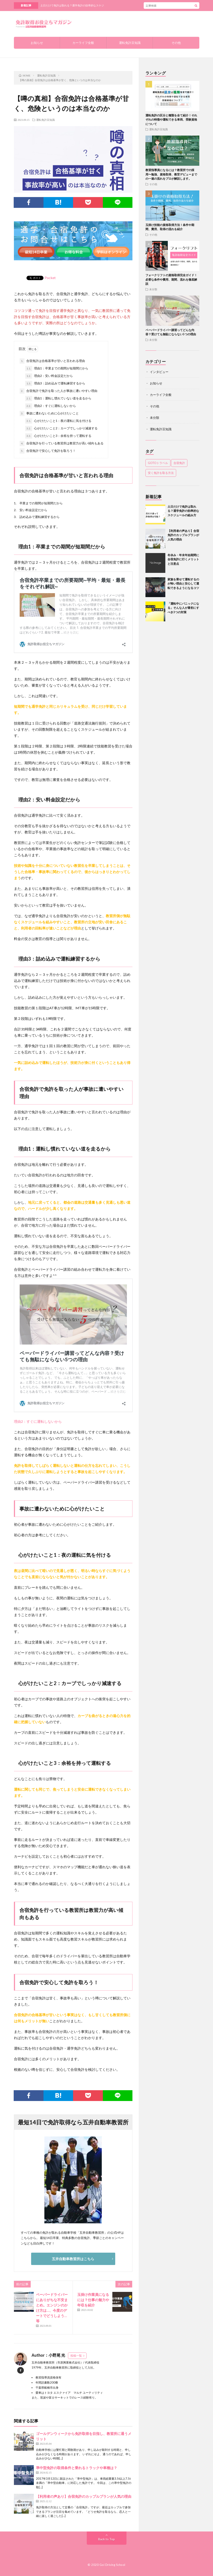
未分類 (153, 289)
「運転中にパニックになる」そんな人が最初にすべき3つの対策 (183, 608)
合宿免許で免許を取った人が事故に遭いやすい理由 (58, 391)
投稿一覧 (76, 2355)
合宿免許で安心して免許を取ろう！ (48, 451)
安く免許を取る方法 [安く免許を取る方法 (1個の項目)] (161, 473)
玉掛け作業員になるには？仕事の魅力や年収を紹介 (93, 2299)
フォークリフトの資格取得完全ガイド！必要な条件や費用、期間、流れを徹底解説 (171, 279)
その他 (176, 43)
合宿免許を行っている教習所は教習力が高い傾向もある (62, 443)
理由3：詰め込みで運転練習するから (55, 383)
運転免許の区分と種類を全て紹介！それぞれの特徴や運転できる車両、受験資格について (171, 120)
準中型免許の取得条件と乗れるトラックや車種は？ (76, 2468)
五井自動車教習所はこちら (73, 2259)
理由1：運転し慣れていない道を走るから (58, 398)
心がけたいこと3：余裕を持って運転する (58, 436)
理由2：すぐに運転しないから (50, 406)
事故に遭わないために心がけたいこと (49, 413)
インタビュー (159, 372)
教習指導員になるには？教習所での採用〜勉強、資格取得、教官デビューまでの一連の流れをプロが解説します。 (171, 174)
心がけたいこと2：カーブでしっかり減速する (61, 428)
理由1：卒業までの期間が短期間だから (56, 368)
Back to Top (106, 2539)
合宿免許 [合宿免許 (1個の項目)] (179, 463)
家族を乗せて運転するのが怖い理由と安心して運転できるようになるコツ (183, 583)
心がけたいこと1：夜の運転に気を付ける (58, 421)
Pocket (50, 278)
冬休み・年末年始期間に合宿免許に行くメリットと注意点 (183, 559)
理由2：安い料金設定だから (49, 376)
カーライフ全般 (83, 43)
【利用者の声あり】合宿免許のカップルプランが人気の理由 (83, 2496)
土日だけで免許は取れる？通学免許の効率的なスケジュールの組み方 (81, 5)
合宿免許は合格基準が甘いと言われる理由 (52, 361)
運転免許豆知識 (130, 43)
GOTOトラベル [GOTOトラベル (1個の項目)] (158, 463)
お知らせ (37, 43)
